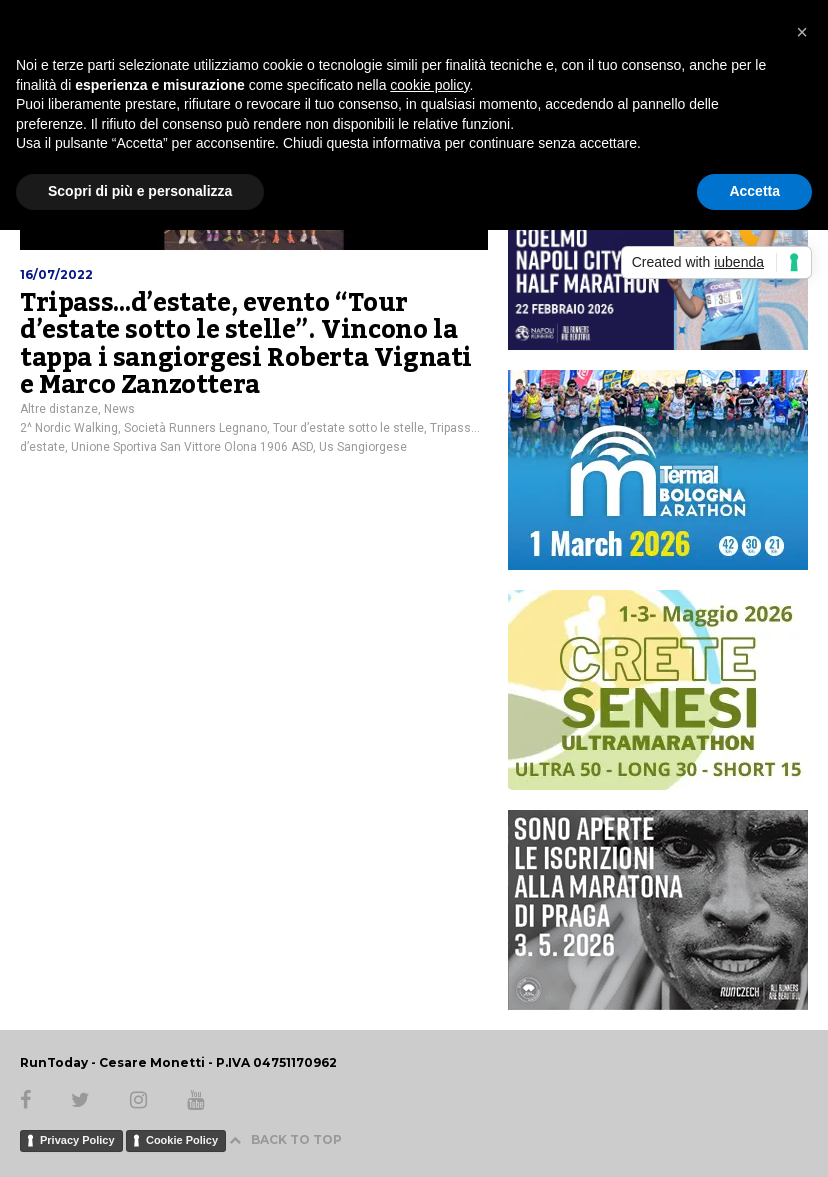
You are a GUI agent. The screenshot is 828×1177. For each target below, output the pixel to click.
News (119, 409)
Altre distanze (59, 409)
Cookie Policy (182, 1140)
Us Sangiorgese (363, 447)
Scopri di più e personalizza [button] (140, 191)
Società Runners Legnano (195, 428)
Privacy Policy (77, 1140)
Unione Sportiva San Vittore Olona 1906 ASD (192, 447)
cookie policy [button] (429, 85)
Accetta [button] (754, 191)
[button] (802, 32)
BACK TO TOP (285, 1139)
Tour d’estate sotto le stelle (348, 428)
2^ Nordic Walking (69, 428)
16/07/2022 (56, 274)
